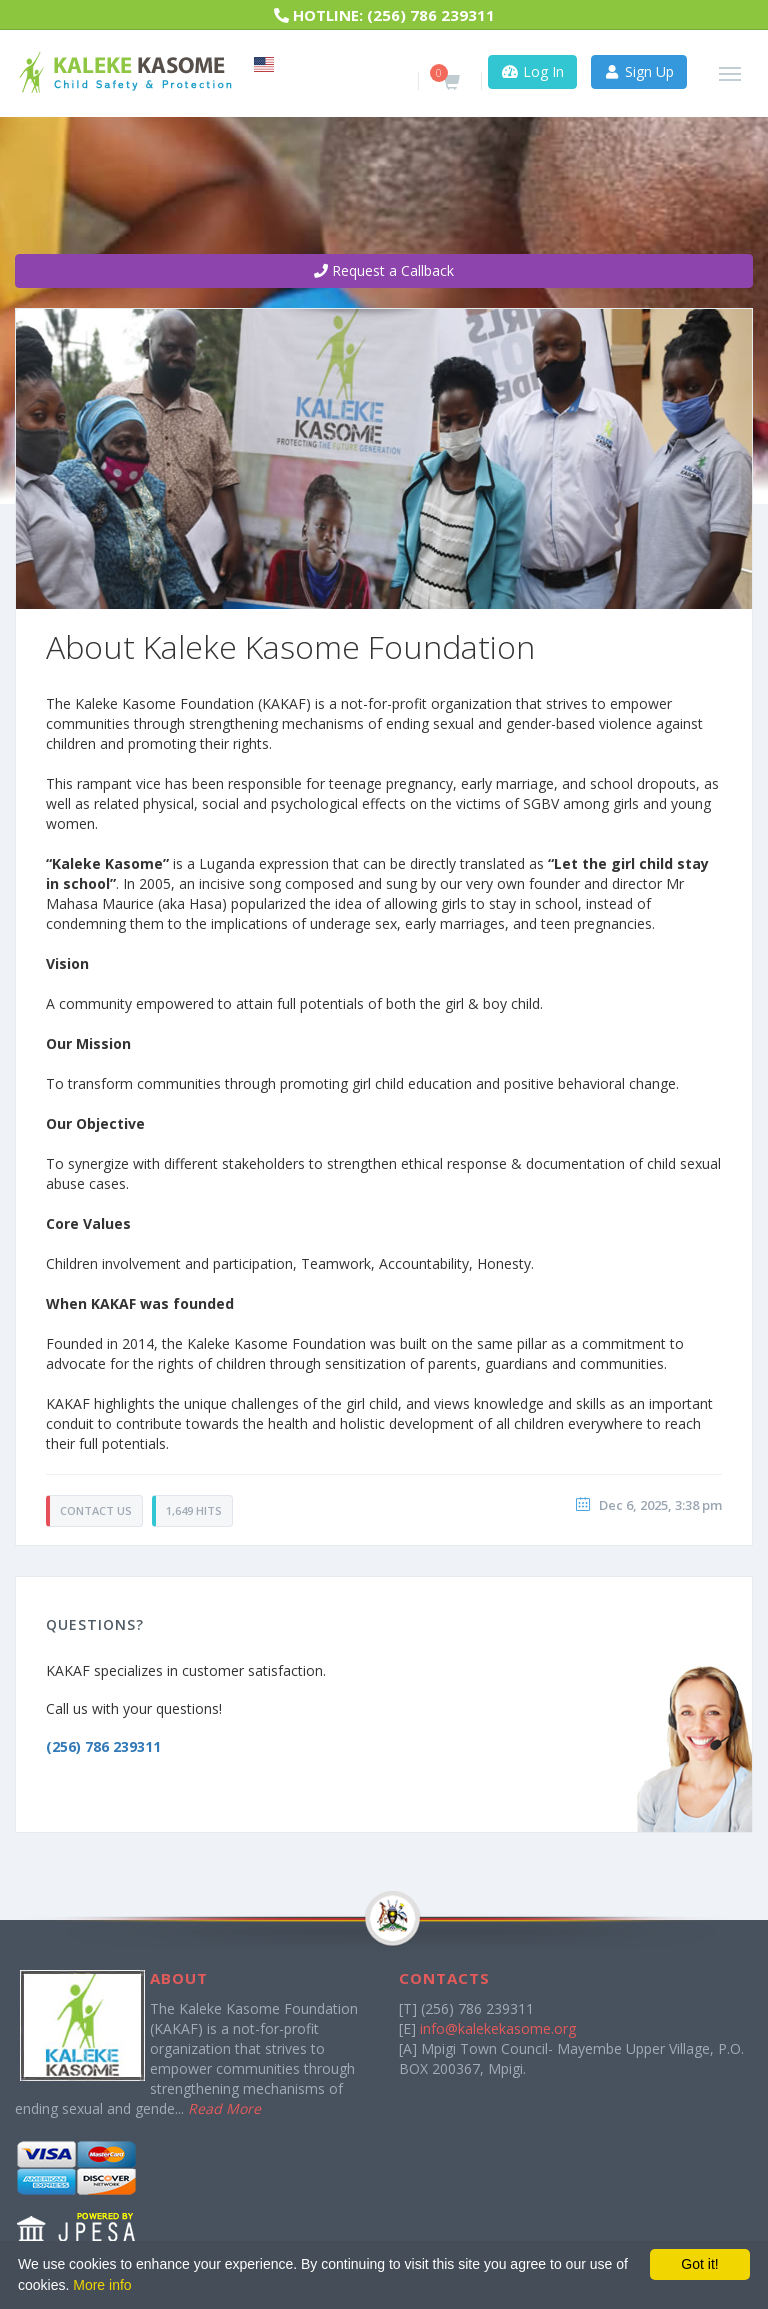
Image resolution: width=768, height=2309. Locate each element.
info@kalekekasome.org (498, 2028)
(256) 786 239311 (431, 15)
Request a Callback (384, 270)
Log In (532, 71)
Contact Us (96, 1510)
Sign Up (639, 71)
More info (102, 2285)
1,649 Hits (194, 1510)
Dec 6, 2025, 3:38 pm (660, 1505)
